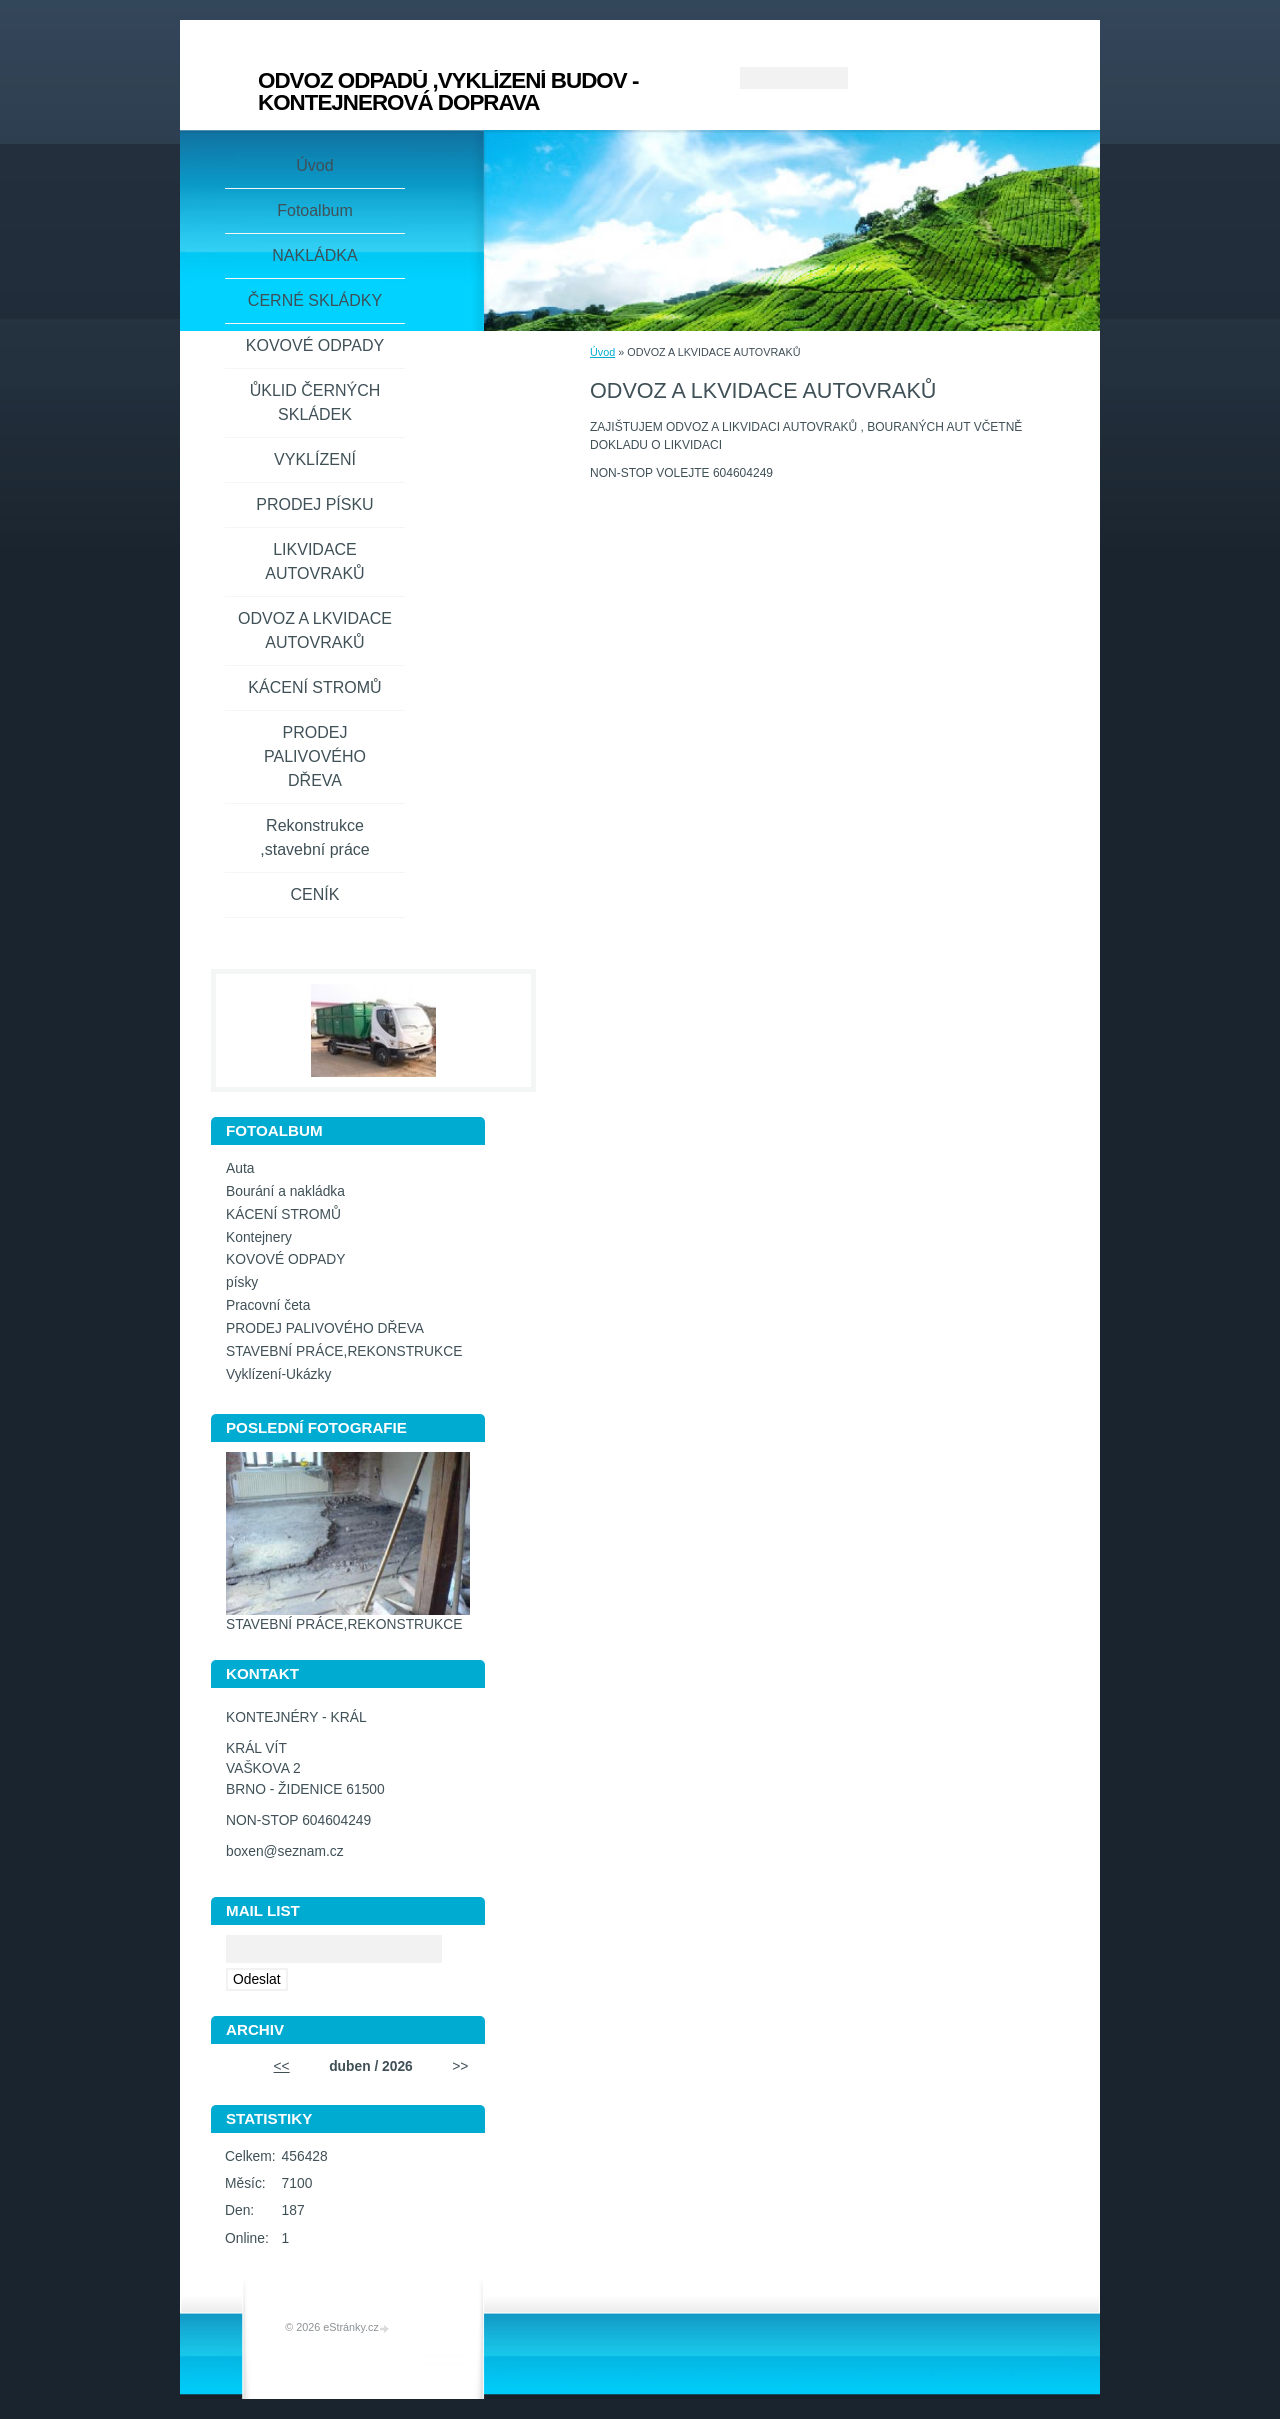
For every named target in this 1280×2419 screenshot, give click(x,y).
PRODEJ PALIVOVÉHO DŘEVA (315, 756)
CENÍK (315, 894)
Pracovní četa (268, 1305)
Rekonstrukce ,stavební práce (314, 837)
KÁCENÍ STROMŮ (314, 687)
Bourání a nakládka (285, 1191)
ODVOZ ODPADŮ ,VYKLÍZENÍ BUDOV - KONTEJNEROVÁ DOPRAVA (448, 91)
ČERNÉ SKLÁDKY (315, 300)
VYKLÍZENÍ (315, 459)
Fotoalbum (315, 210)
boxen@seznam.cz (285, 1851)
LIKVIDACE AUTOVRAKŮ (314, 561)
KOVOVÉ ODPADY (315, 345)
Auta (240, 1168)
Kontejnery (259, 1237)
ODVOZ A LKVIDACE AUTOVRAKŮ (315, 630)
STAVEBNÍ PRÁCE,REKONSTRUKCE (344, 1351)
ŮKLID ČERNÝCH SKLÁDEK (315, 402)
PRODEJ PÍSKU (314, 504)
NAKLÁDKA (314, 255)
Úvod (602, 352)
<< (282, 2066)
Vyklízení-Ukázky (278, 1374)
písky (242, 1282)
